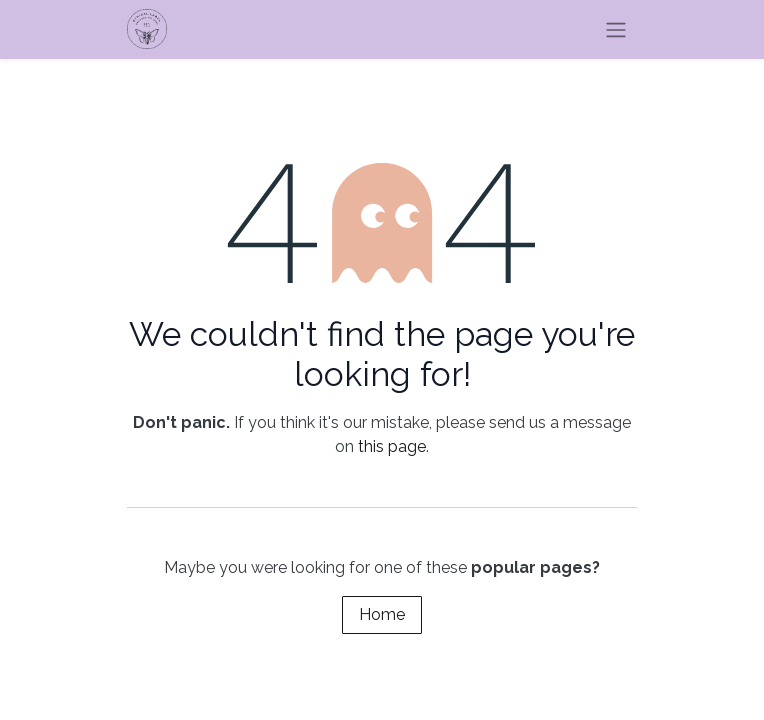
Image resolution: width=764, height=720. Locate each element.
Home (382, 614)
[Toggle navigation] (616, 29)
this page (392, 446)
